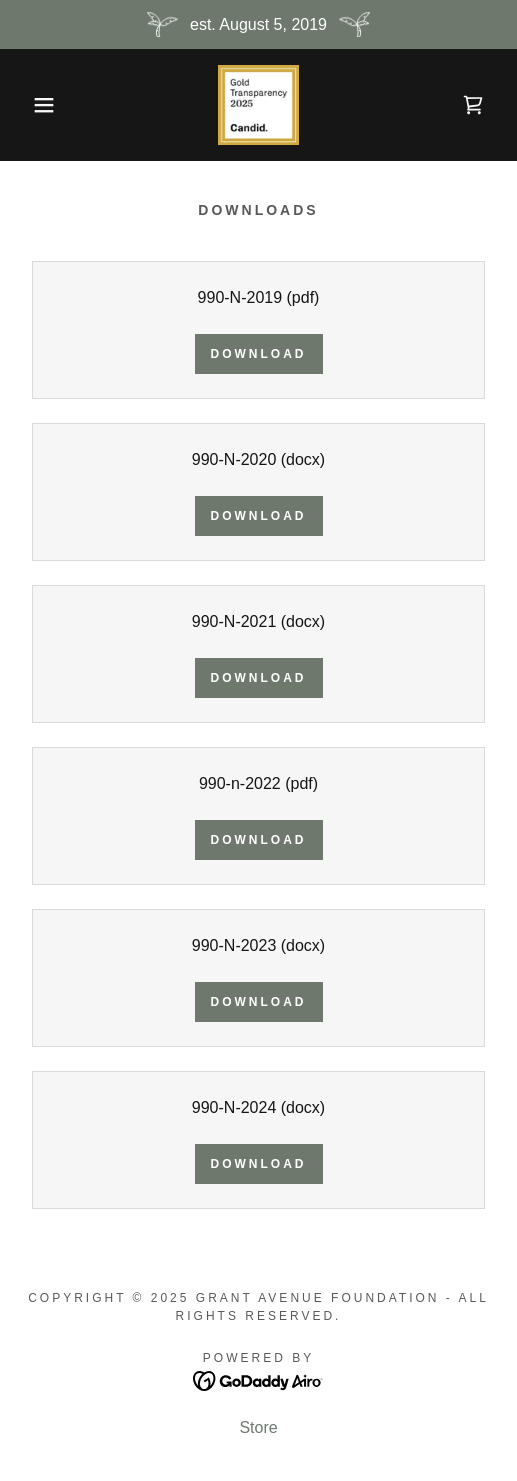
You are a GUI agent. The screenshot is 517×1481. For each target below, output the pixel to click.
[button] (36, 105)
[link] (258, 105)
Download (259, 354)
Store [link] (258, 1427)
